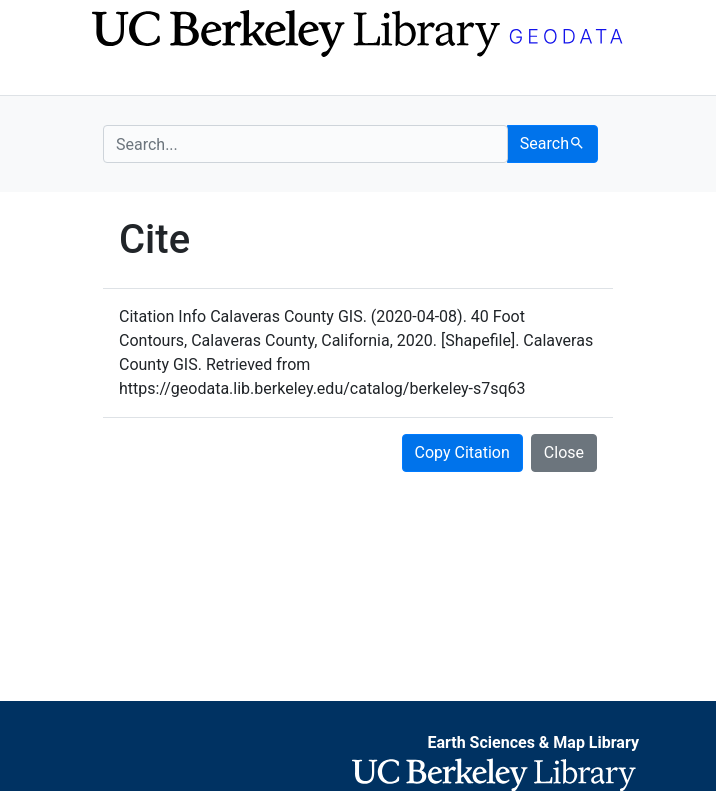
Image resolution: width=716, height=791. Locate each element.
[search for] (305, 144)
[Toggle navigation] (116, 78)
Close (564, 452)
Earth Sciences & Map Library (533, 742)
